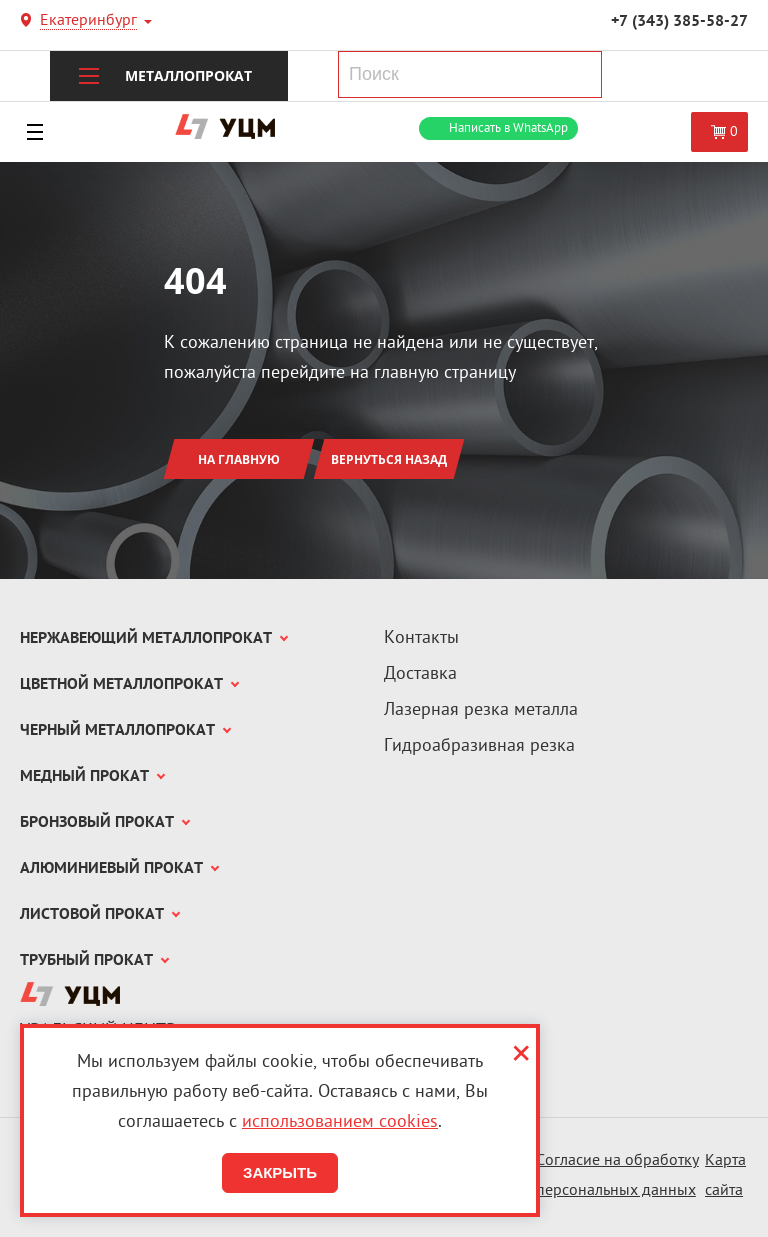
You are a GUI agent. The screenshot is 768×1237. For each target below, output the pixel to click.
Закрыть (280, 1172)
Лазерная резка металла (481, 710)
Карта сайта (725, 1176)
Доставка (420, 674)
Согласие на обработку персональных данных (617, 1176)
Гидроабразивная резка (479, 746)
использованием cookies (340, 1122)
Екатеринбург (88, 22)
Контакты (421, 638)
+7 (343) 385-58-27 (679, 22)
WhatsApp (508, 128)
